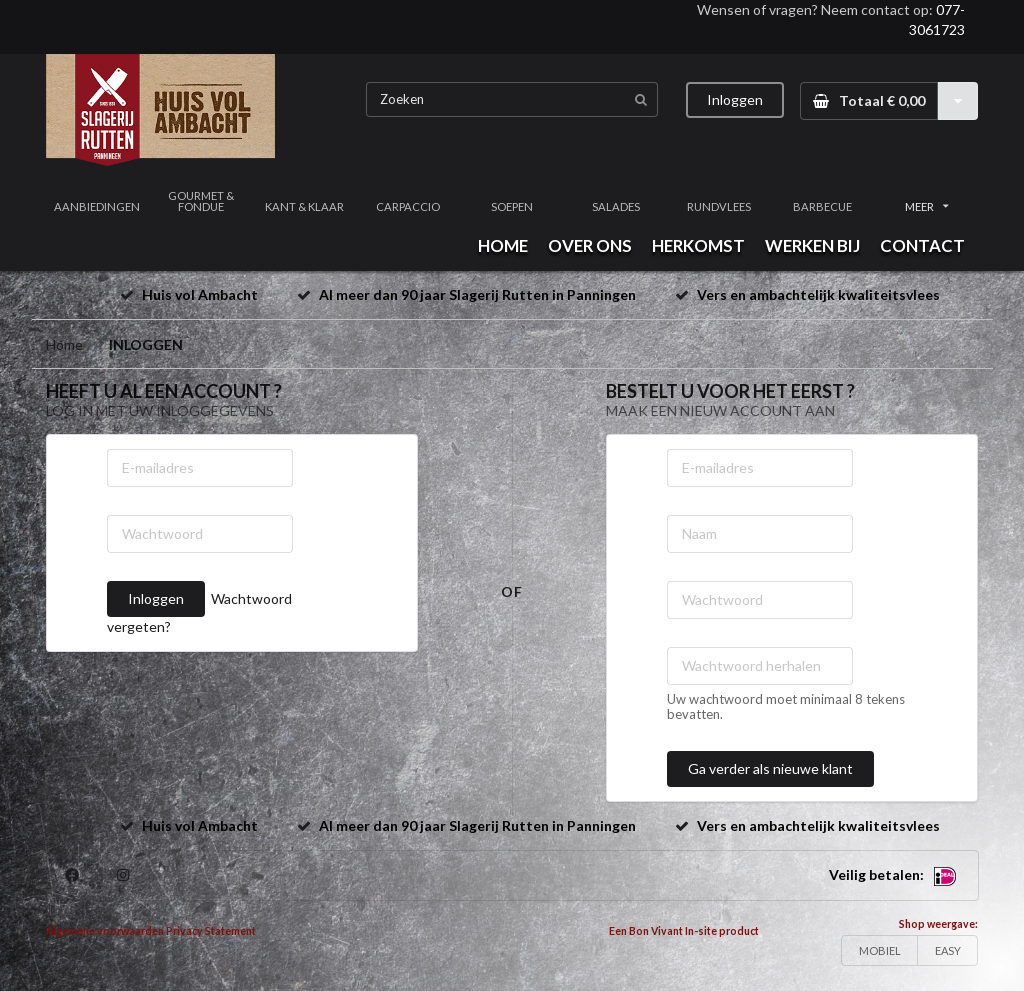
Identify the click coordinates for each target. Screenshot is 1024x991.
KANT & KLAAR (304, 206)
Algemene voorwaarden (105, 931)
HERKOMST (698, 245)
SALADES (616, 206)
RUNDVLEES (719, 206)
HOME (503, 245)
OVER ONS (590, 245)
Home (64, 344)
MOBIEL (880, 950)
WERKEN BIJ (812, 245)
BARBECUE (822, 206)
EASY (948, 950)
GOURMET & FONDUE (201, 201)
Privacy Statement (211, 931)
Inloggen (735, 99)
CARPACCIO (408, 206)
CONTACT (922, 245)
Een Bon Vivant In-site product (684, 931)
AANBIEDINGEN (97, 206)
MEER (927, 206)
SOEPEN (512, 206)
